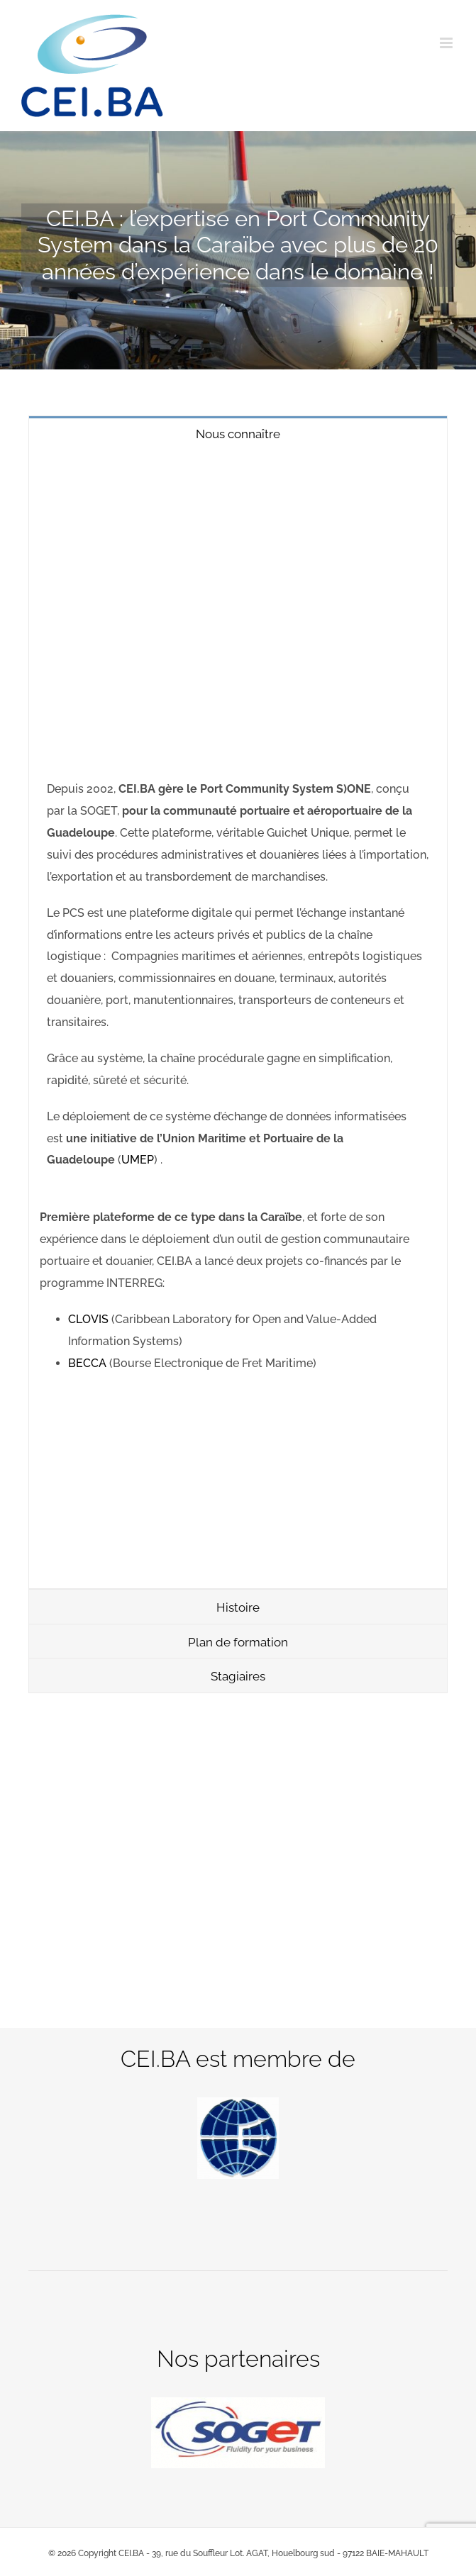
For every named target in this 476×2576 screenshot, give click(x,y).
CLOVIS (89, 1319)
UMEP (137, 1159)
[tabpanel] (238, 1019)
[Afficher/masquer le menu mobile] (447, 42)
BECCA (88, 1363)
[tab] (238, 433)
